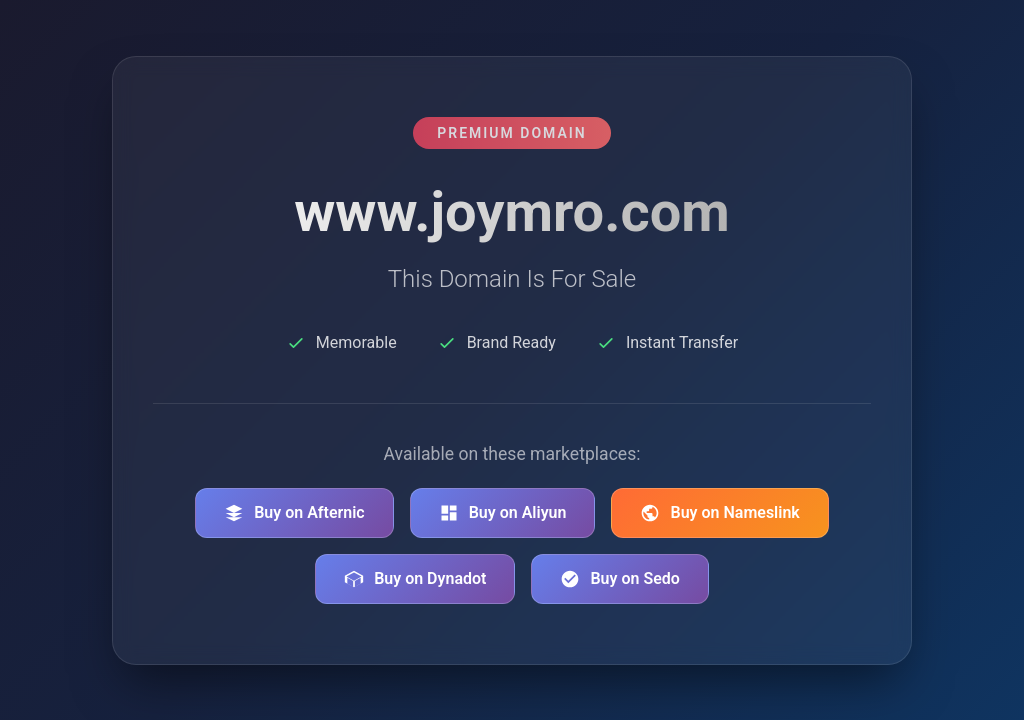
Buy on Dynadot (415, 579)
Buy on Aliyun (503, 513)
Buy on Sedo (619, 579)
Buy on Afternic (294, 513)
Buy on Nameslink (719, 513)
